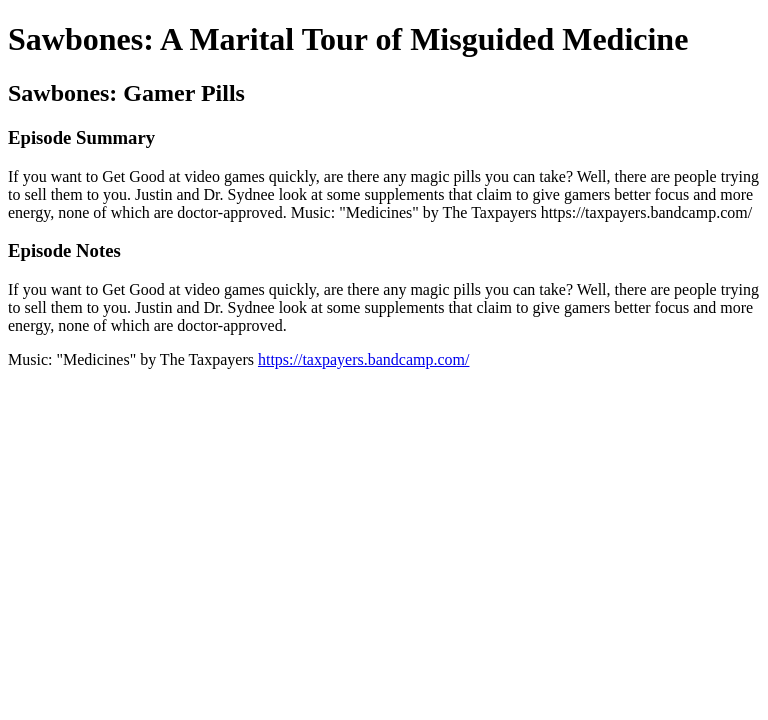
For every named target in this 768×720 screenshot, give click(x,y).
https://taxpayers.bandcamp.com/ (364, 359)
